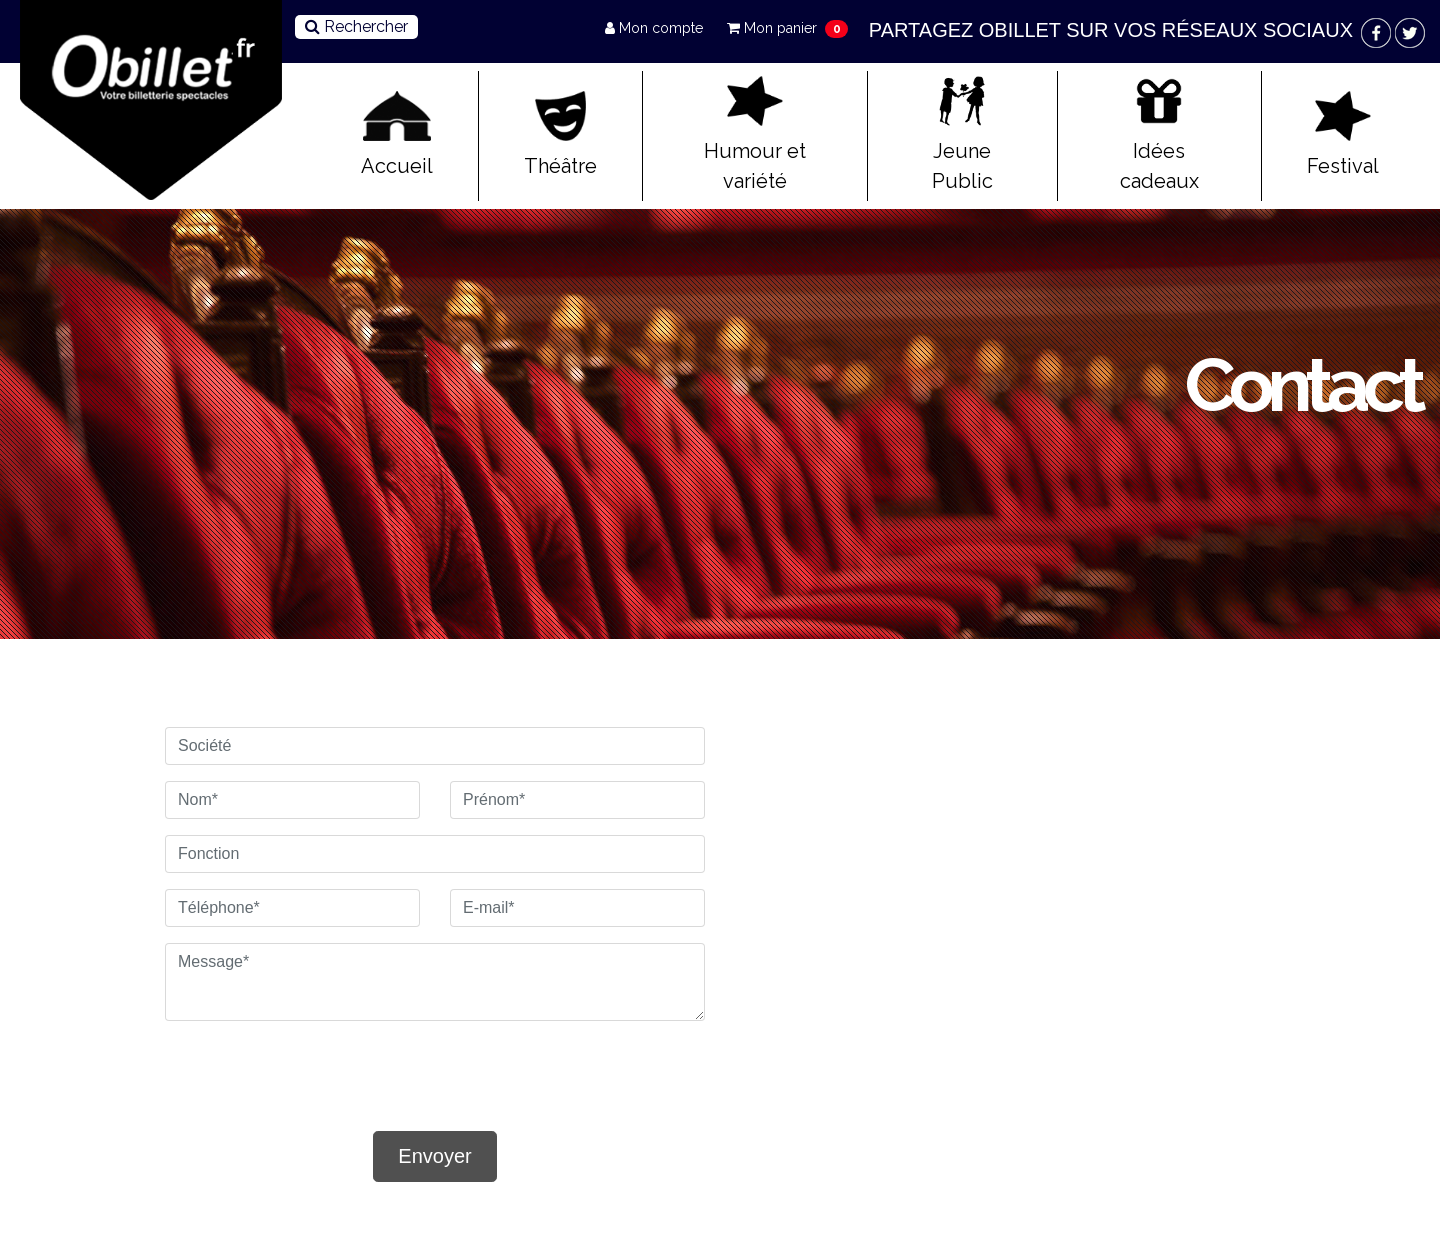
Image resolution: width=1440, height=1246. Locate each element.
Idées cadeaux (1159, 134)
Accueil (397, 134)
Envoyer (434, 1156)
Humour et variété (755, 134)
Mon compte (656, 28)
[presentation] (282, 1067)
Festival (1343, 134)
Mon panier (774, 28)
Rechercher (356, 26)
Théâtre (560, 134)
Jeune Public (962, 134)
